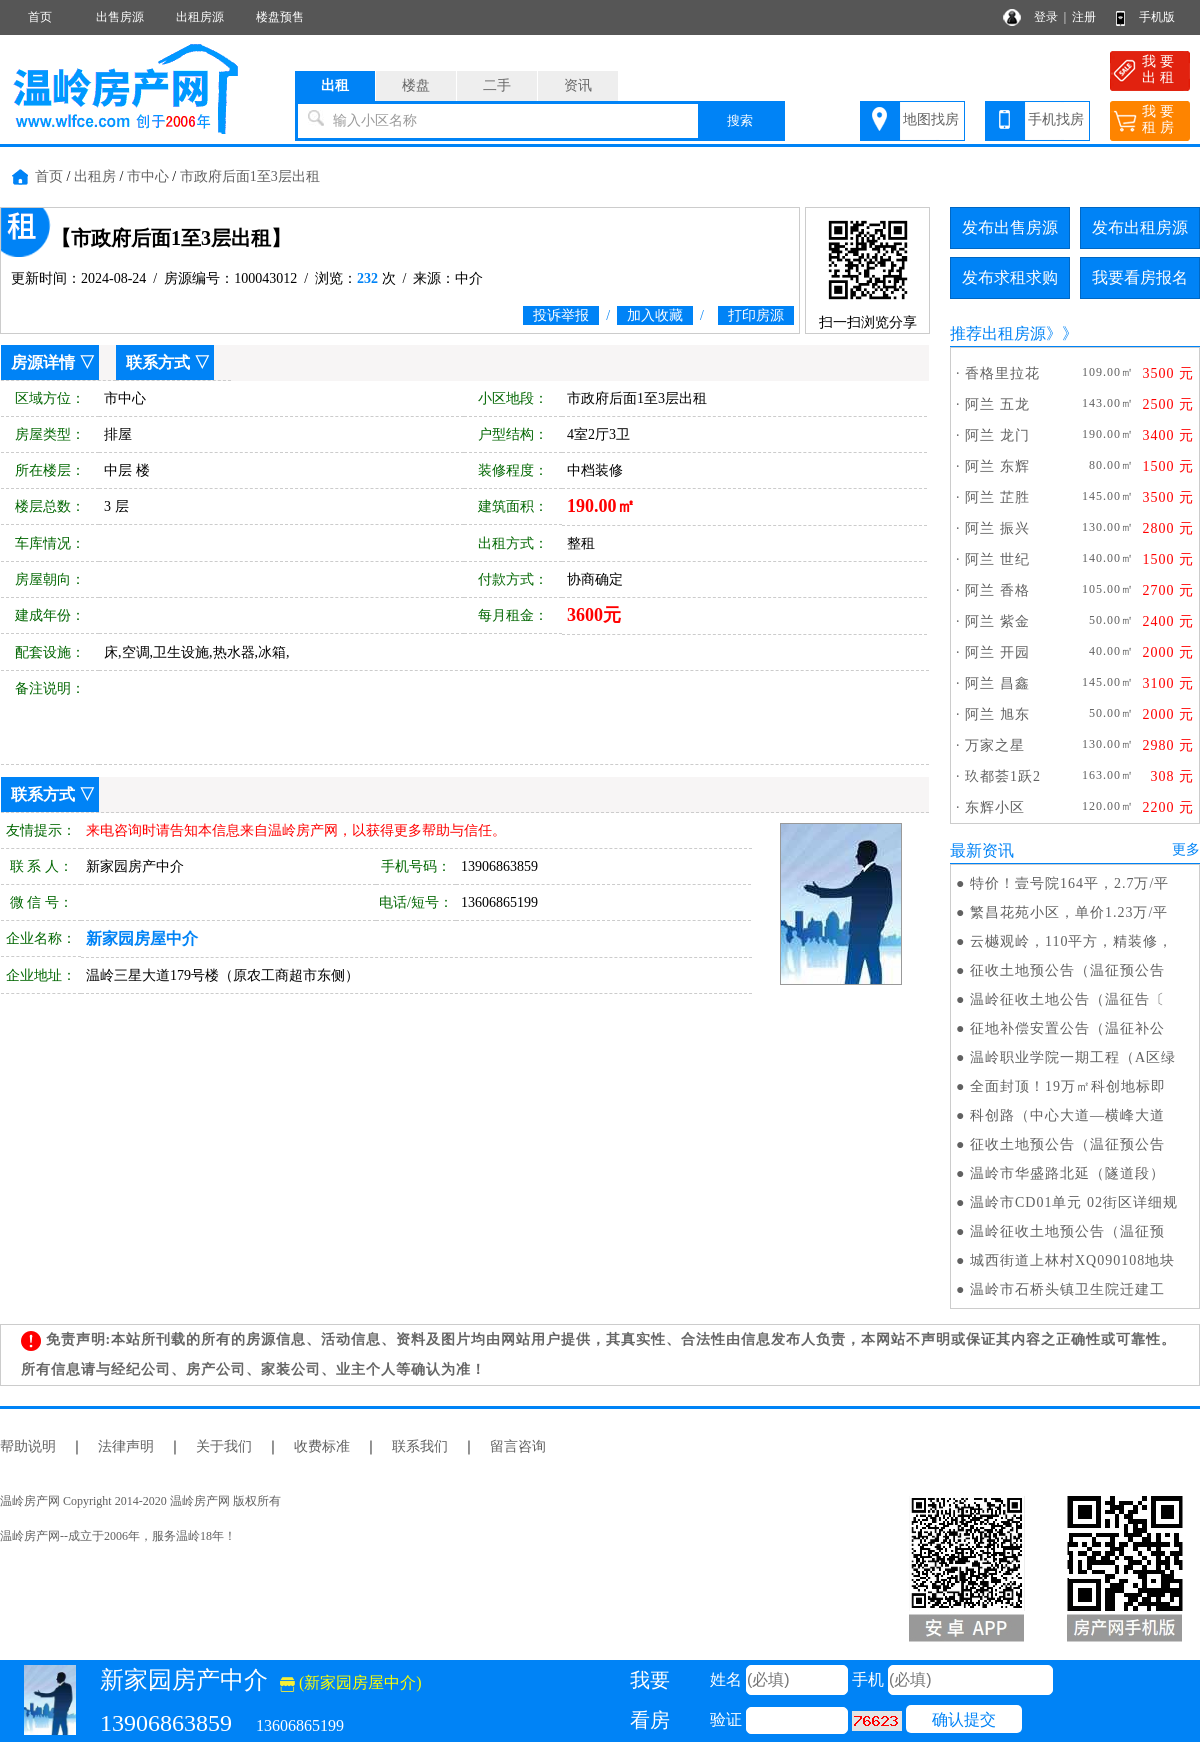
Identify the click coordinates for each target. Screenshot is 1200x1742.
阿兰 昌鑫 (997, 683)
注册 (1084, 17)
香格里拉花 (1002, 373)
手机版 (1157, 17)
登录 (1046, 17)
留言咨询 (518, 1446)
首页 (40, 17)
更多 (1186, 849)
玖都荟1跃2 (1003, 776)
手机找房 (1056, 119)
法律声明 (126, 1446)
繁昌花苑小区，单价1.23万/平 (1069, 912)
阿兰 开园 (997, 652)
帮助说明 (28, 1446)
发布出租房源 (1140, 227)
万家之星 (995, 745)
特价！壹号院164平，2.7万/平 (1069, 883)
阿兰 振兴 (997, 528)
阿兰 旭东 (997, 714)
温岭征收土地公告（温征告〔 (1067, 999)
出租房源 (200, 17)
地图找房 (931, 119)
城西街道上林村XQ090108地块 (1072, 1260)
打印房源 (756, 315)
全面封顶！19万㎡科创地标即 (1068, 1086)
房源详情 (43, 362)
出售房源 (120, 17)
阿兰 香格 (997, 590)
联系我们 (420, 1446)
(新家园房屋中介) (351, 1682)
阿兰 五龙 (997, 404)
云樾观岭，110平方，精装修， (1071, 941)
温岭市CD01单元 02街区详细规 (1074, 1202)
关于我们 (224, 1446)
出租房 (95, 176)
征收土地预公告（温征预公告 (1067, 970)
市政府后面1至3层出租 (250, 176)
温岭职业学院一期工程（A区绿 (1073, 1057)
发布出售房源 (1010, 227)
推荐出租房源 (998, 333)
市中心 (148, 176)
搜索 (740, 120)
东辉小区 (995, 807)
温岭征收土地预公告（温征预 (1067, 1231)
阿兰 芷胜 (997, 497)
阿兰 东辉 (997, 466)
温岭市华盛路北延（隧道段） (1067, 1173)
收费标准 (322, 1446)
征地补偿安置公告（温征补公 (1067, 1028)
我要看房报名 (1140, 277)
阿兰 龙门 (997, 435)
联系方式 (158, 362)
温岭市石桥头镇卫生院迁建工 (1067, 1289)
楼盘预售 (280, 17)
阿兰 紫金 (997, 621)
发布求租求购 (1010, 277)
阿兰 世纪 (997, 559)
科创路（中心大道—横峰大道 (1067, 1115)
